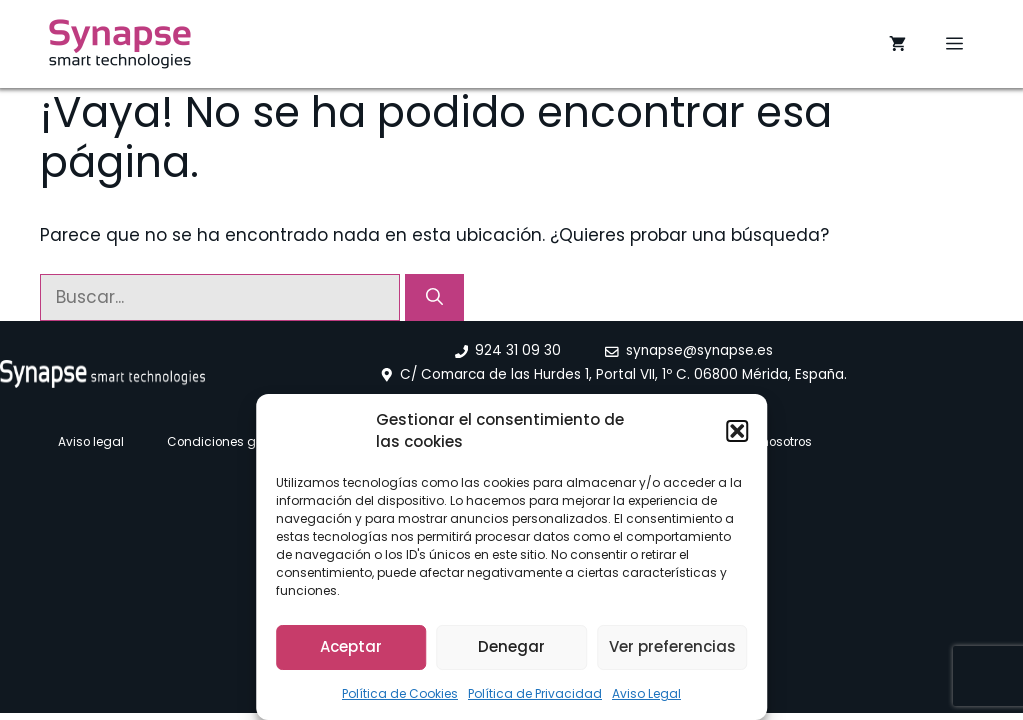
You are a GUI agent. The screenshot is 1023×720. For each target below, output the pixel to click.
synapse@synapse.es (699, 350)
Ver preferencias (672, 646)
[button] (737, 431)
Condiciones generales (237, 442)
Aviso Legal (646, 693)
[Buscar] (434, 298)
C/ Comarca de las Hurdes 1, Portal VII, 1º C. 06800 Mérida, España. (623, 374)
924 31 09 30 (518, 350)
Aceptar (351, 646)
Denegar (511, 646)
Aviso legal (91, 442)
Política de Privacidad (535, 693)
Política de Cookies (400, 693)
